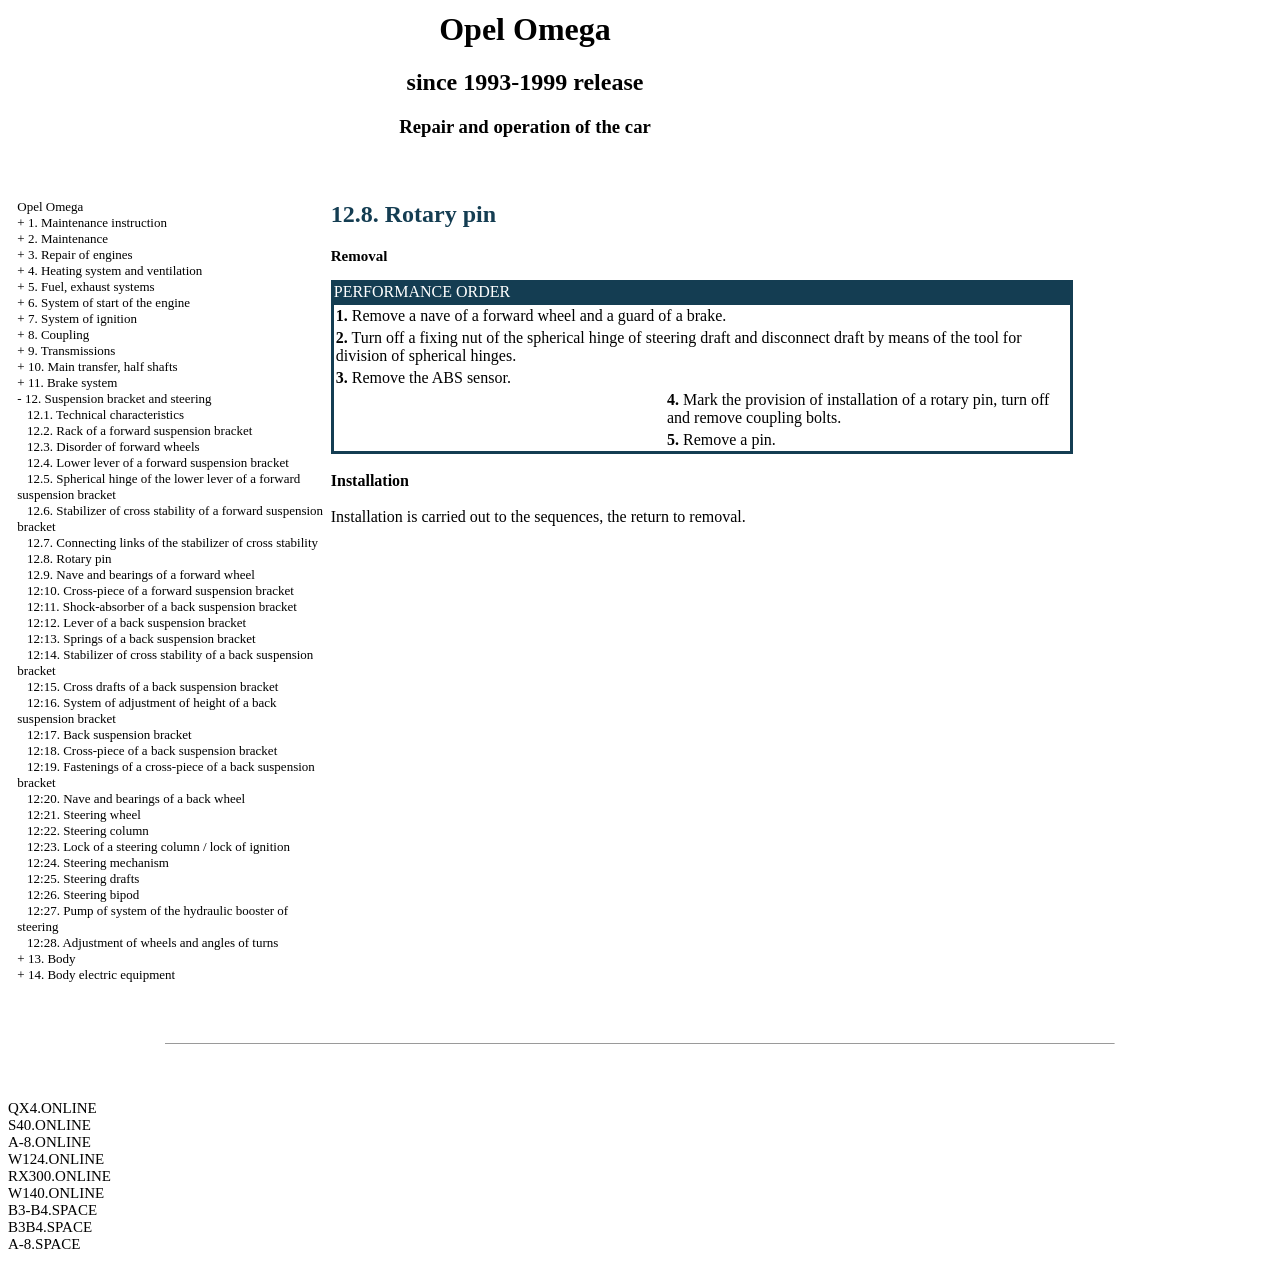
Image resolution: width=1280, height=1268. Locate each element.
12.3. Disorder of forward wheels (113, 446)
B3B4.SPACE (50, 1227)
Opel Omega (50, 206)
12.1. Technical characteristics (105, 414)
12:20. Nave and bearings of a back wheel (136, 798)
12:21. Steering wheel (84, 814)
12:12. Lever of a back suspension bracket (136, 622)
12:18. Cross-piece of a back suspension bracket (152, 750)
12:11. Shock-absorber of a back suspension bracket (162, 606)
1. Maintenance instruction (97, 222)
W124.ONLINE (56, 1159)
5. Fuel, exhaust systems (91, 286)
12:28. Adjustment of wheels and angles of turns (152, 942)
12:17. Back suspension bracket (109, 734)
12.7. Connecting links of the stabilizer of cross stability (172, 542)
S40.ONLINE (49, 1125)
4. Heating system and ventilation (115, 270)
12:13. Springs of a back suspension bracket (141, 638)
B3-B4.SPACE (52, 1210)
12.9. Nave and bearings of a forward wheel (141, 574)
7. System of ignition (82, 318)
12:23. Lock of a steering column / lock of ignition (158, 846)
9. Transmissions (71, 350)
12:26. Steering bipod (83, 894)
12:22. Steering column (88, 830)
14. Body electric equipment (101, 974)
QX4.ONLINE (52, 1108)
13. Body (52, 958)
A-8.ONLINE (49, 1142)
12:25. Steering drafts (83, 878)
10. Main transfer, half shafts (103, 366)
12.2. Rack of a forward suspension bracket (139, 430)
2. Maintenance (68, 238)
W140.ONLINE (56, 1193)
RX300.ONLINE (59, 1176)
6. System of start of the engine (109, 302)
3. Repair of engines (80, 254)
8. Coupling (58, 334)
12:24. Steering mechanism (98, 862)
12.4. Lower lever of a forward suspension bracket (158, 462)
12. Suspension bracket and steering (118, 398)
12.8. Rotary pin (69, 558)
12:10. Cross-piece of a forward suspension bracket (160, 590)
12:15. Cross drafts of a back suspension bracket (152, 686)
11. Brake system (72, 382)
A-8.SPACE (44, 1244)
